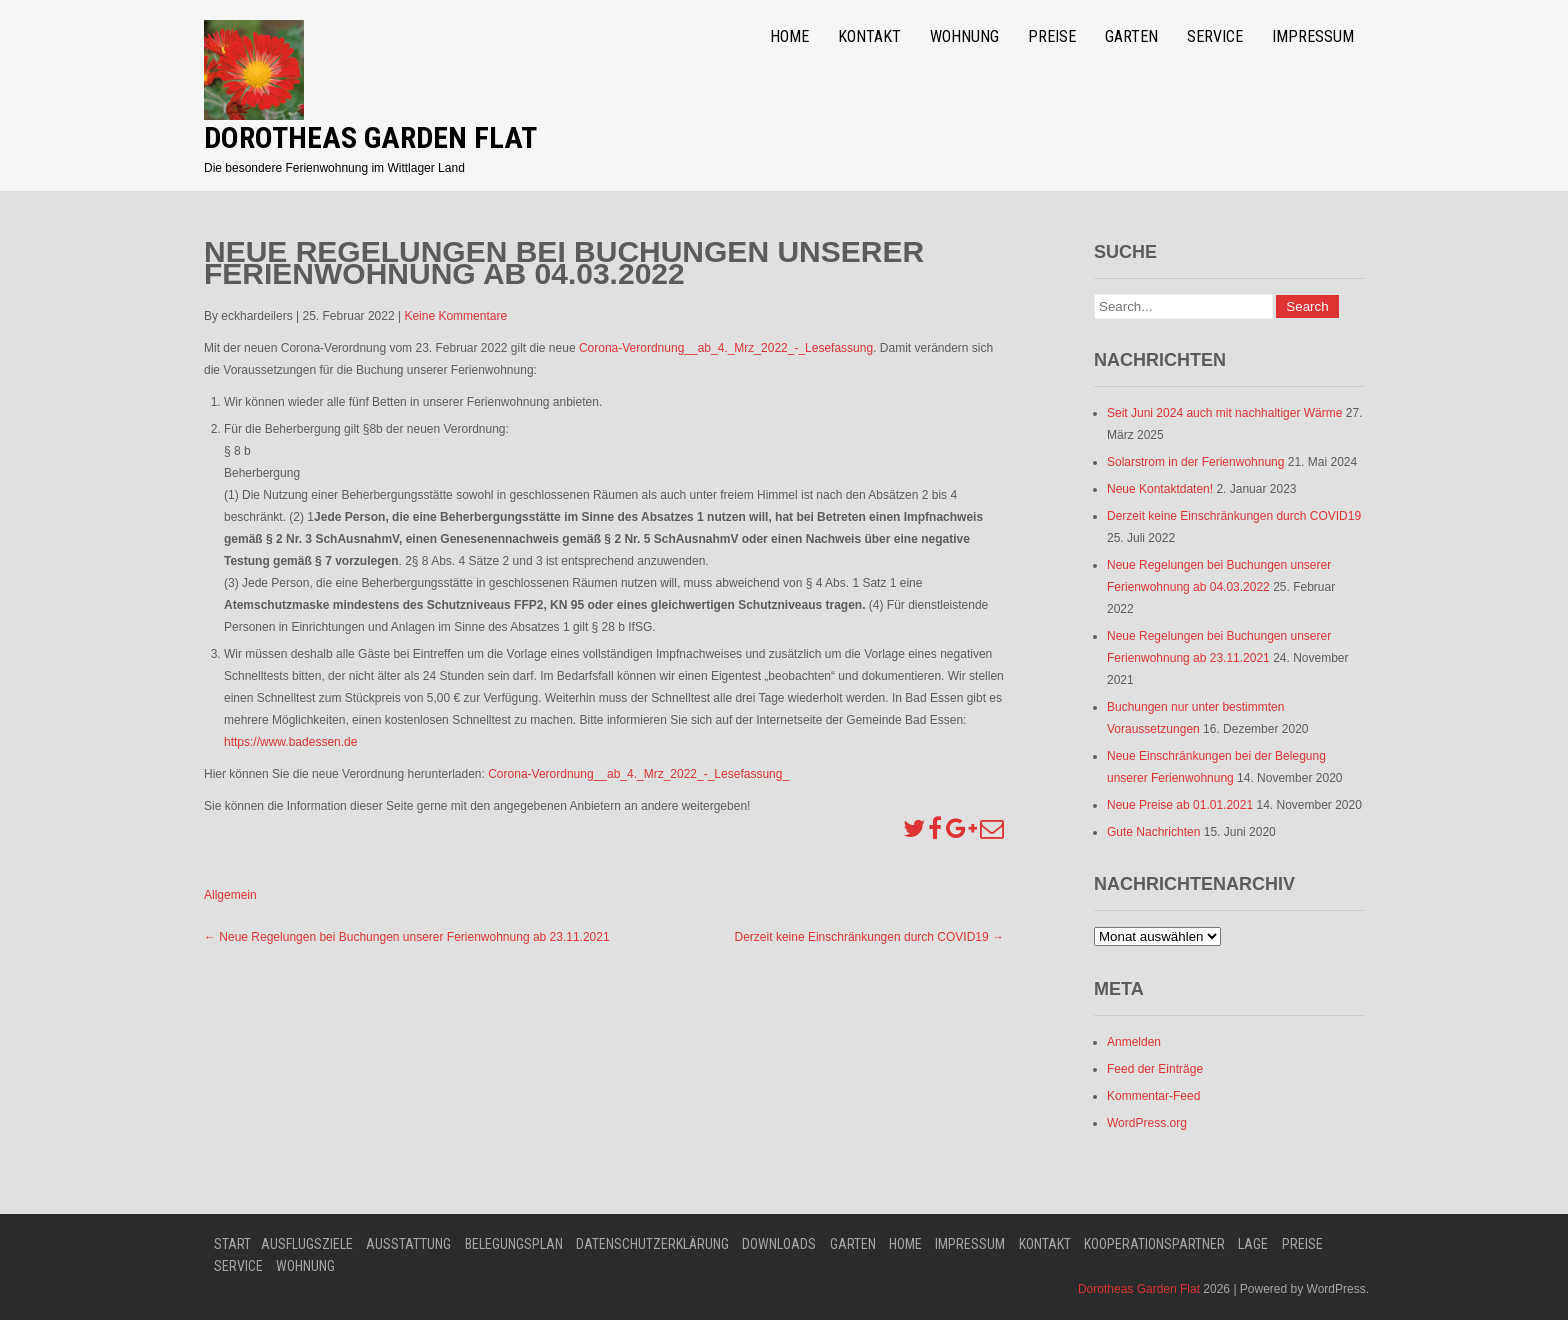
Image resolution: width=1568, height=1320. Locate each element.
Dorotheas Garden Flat (370, 137)
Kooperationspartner (1154, 1244)
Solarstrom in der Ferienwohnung (1195, 462)
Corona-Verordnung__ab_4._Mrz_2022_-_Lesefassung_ (638, 774)
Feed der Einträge (1155, 1069)
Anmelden (1134, 1042)
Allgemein (230, 895)
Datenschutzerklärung (652, 1244)
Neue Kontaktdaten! (1160, 489)
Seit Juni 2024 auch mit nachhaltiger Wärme (1224, 413)
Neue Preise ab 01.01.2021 (1180, 805)
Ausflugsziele (307, 1244)
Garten (1131, 36)
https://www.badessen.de (290, 742)
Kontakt (869, 36)
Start (232, 1244)
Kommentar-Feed (1153, 1096)
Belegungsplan (514, 1244)
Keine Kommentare (455, 316)
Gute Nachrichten (1153, 832)
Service (1215, 36)
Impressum (1313, 36)
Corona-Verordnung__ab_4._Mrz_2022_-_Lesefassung (726, 348)
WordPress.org (1147, 1123)
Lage (1253, 1244)
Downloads (779, 1244)
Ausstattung (408, 1244)
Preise (1052, 36)
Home (789, 36)
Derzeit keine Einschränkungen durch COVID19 (869, 937)
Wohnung (964, 36)
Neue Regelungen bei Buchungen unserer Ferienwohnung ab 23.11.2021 (407, 937)
